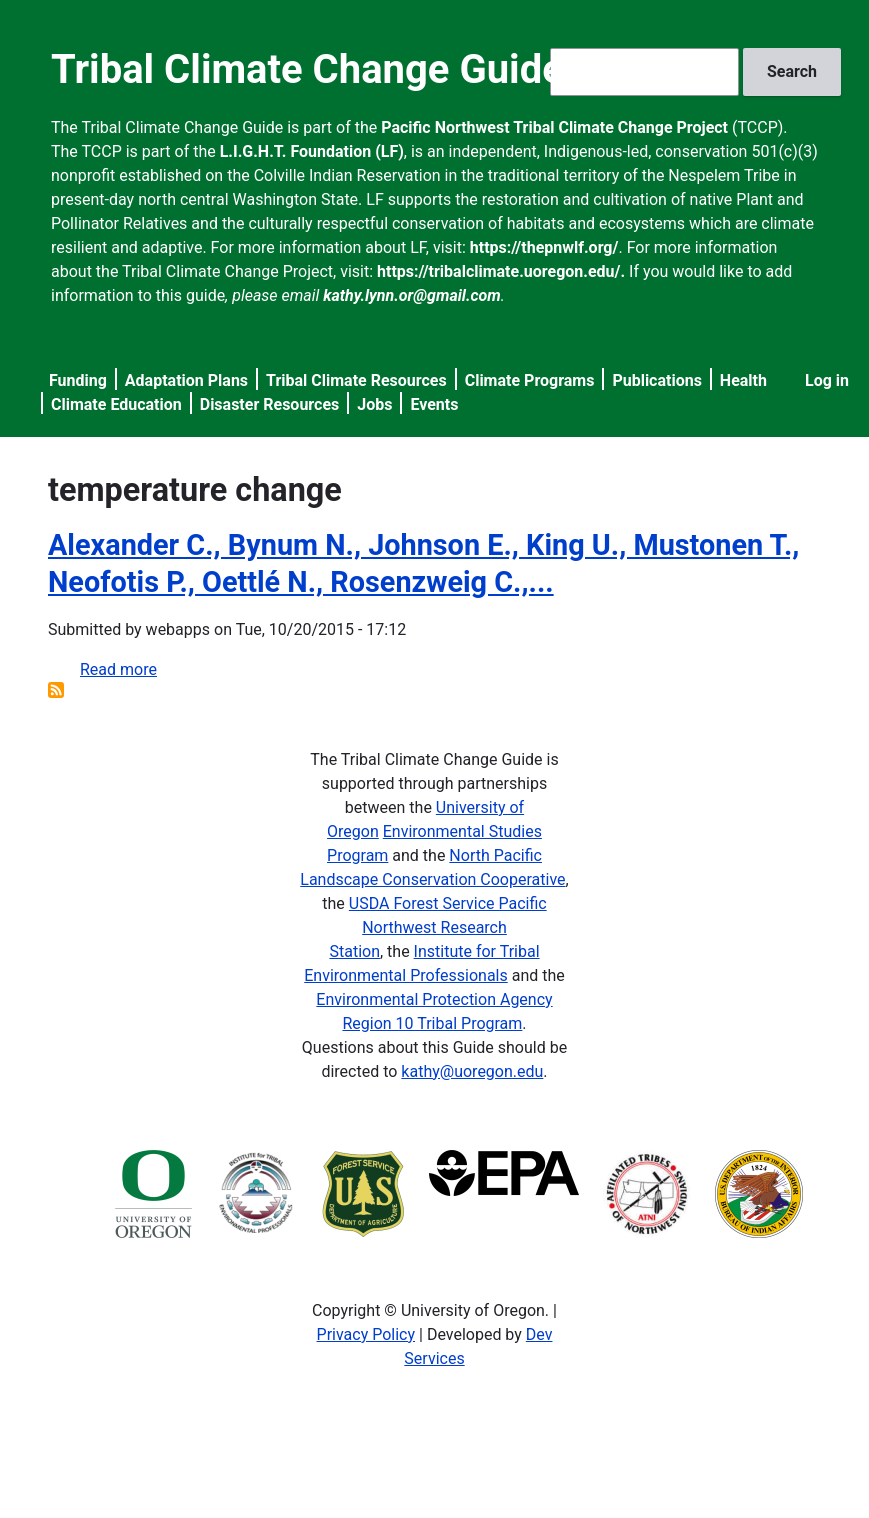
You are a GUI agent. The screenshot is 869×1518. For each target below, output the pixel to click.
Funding (78, 380)
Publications (657, 380)
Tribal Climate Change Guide (307, 69)
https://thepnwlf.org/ (544, 247)
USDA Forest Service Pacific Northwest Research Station (437, 927)
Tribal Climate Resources (356, 380)
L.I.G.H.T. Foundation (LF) (312, 151)
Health (743, 380)
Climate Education (116, 404)
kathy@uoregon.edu (472, 1071)
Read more (118, 669)
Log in (827, 380)
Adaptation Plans (186, 380)
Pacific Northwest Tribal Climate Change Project (554, 127)
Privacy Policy (366, 1334)
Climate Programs (530, 380)
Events (434, 404)
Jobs (374, 404)
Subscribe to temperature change (56, 690)
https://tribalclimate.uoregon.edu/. (501, 271)
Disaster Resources (270, 404)
